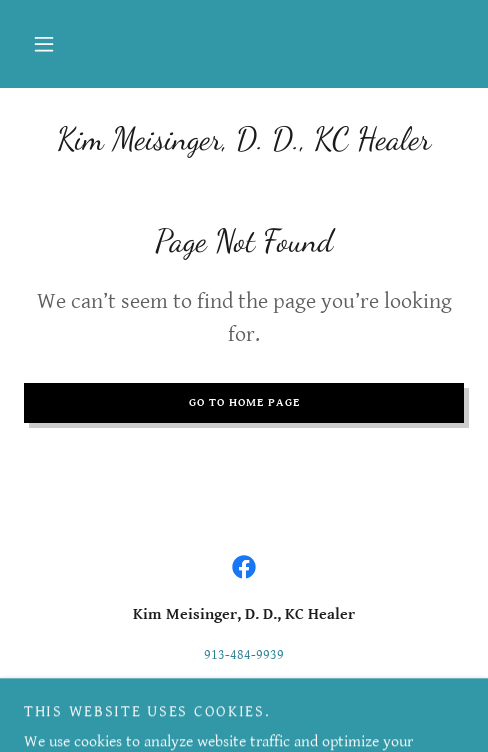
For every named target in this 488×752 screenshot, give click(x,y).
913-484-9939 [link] (244, 655)
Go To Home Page (244, 402)
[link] (244, 139)
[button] (44, 44)
